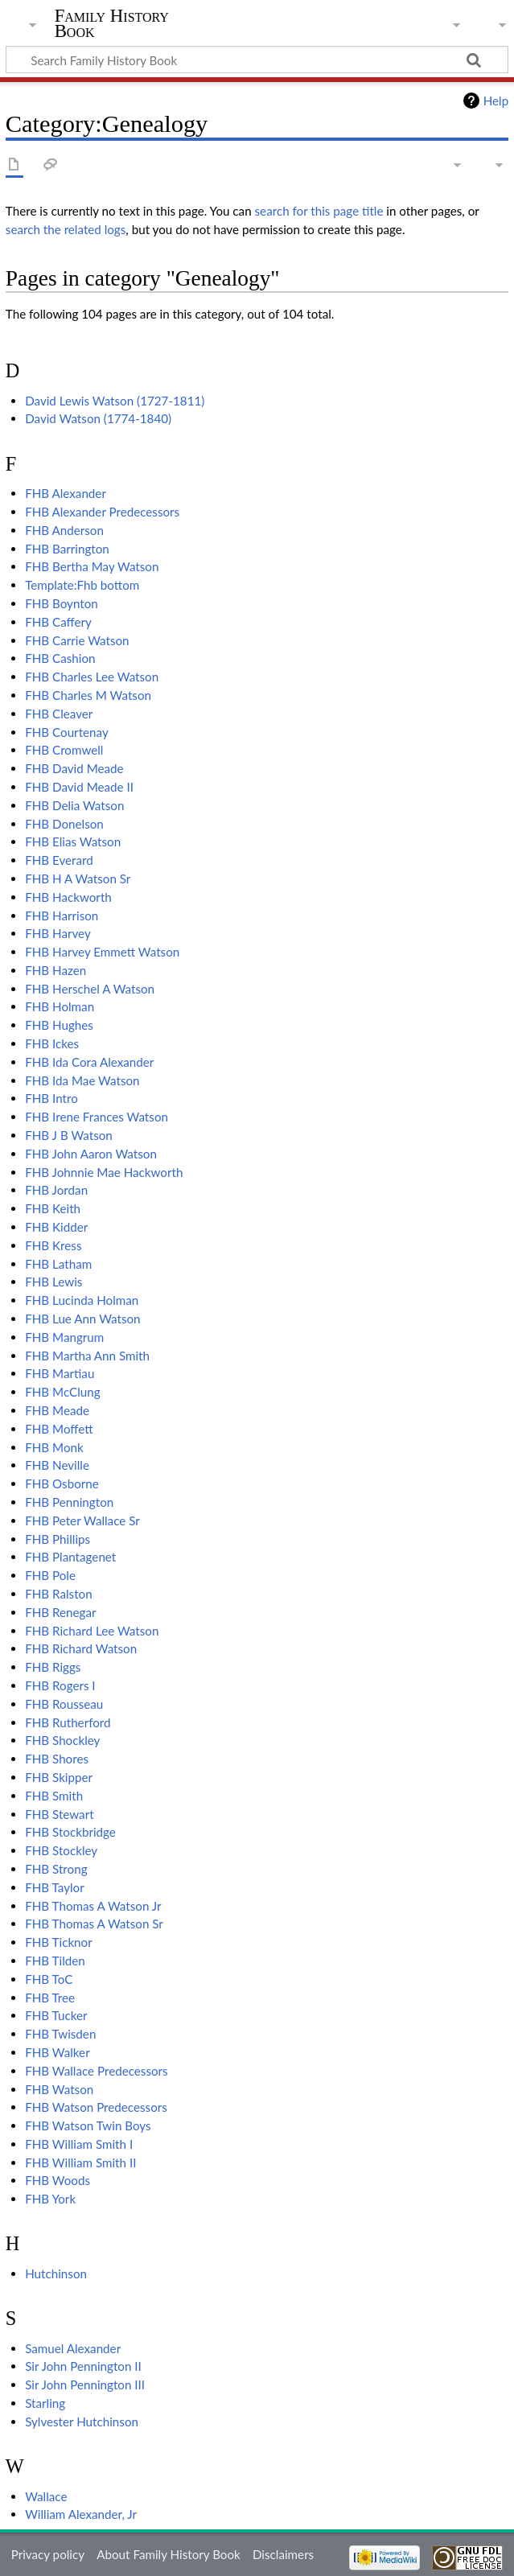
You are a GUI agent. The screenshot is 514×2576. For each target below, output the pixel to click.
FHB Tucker (56, 2015)
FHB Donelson (64, 824)
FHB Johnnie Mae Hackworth (104, 1172)
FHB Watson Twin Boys (87, 2125)
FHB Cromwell (64, 750)
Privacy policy (47, 2554)
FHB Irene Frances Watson (96, 1116)
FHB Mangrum (64, 1337)
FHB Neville (57, 1465)
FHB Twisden (60, 2034)
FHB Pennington (69, 1502)
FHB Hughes (59, 1025)
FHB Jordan (56, 1190)
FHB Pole (50, 1575)
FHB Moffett (59, 1429)
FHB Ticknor (59, 1942)
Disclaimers (283, 2554)
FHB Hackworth (68, 897)
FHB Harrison (61, 915)
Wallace (46, 2496)
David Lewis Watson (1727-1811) (114, 400)
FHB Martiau (59, 1373)
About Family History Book (169, 2554)
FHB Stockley (61, 1850)
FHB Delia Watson (74, 805)
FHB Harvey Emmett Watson (102, 951)
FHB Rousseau (64, 1704)
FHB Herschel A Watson (89, 988)
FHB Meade (57, 1410)
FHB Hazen (55, 970)
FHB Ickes (52, 1043)
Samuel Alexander (73, 2348)
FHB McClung (62, 1392)
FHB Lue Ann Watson (82, 1318)
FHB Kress (53, 1245)
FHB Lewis (53, 1281)
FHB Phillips (57, 1539)
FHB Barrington (67, 548)
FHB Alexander (65, 493)
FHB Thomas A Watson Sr (94, 1923)
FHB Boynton (61, 603)
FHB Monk (54, 1447)
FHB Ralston (59, 1593)
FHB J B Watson (69, 1135)
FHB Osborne (62, 1483)
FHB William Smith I (79, 2144)
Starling (45, 2403)
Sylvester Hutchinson (81, 2421)
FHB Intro (51, 1098)
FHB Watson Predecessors (96, 2107)
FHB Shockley (62, 1740)
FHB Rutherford (67, 1722)
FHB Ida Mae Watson (82, 1080)
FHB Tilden (55, 1960)
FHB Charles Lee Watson (91, 676)
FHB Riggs (52, 1667)
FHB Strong (56, 1869)
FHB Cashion (60, 658)
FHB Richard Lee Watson (91, 1630)
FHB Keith (52, 1208)
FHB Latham (58, 1264)
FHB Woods (57, 2180)
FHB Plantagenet (70, 1556)
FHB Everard (59, 860)
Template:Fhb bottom (82, 585)
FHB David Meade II (79, 787)
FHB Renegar (60, 1612)
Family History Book (112, 23)
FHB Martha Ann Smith (87, 1355)
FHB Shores (56, 1758)
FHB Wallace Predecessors (96, 2071)
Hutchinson (56, 2273)
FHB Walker (57, 2052)
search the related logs (66, 229)
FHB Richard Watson (81, 1648)
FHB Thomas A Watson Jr (93, 1906)
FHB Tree (50, 1997)
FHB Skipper (59, 1777)
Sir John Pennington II (83, 2366)
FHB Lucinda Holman (81, 1300)
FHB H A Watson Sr (77, 878)
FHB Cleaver (59, 713)
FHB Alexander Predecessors (102, 511)
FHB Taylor (54, 1887)
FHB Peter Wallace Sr (82, 1520)
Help (495, 100)
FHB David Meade (74, 768)
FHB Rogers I (60, 1685)
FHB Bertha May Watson (91, 566)
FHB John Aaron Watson (91, 1153)
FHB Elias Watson (73, 841)
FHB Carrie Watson (77, 640)
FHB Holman (59, 1006)
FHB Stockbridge (70, 1832)
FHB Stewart (59, 1814)
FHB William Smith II (80, 2162)
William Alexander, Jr (81, 2514)
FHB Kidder (56, 1227)
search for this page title (319, 211)
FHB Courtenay (67, 732)
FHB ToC (48, 1979)
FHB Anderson (64, 530)
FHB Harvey (58, 933)
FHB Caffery (58, 622)
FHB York (50, 2198)
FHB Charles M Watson (88, 695)
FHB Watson (59, 2089)
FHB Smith (54, 1795)
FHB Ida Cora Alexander (89, 1062)
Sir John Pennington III (85, 2384)
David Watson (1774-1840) (98, 418)
